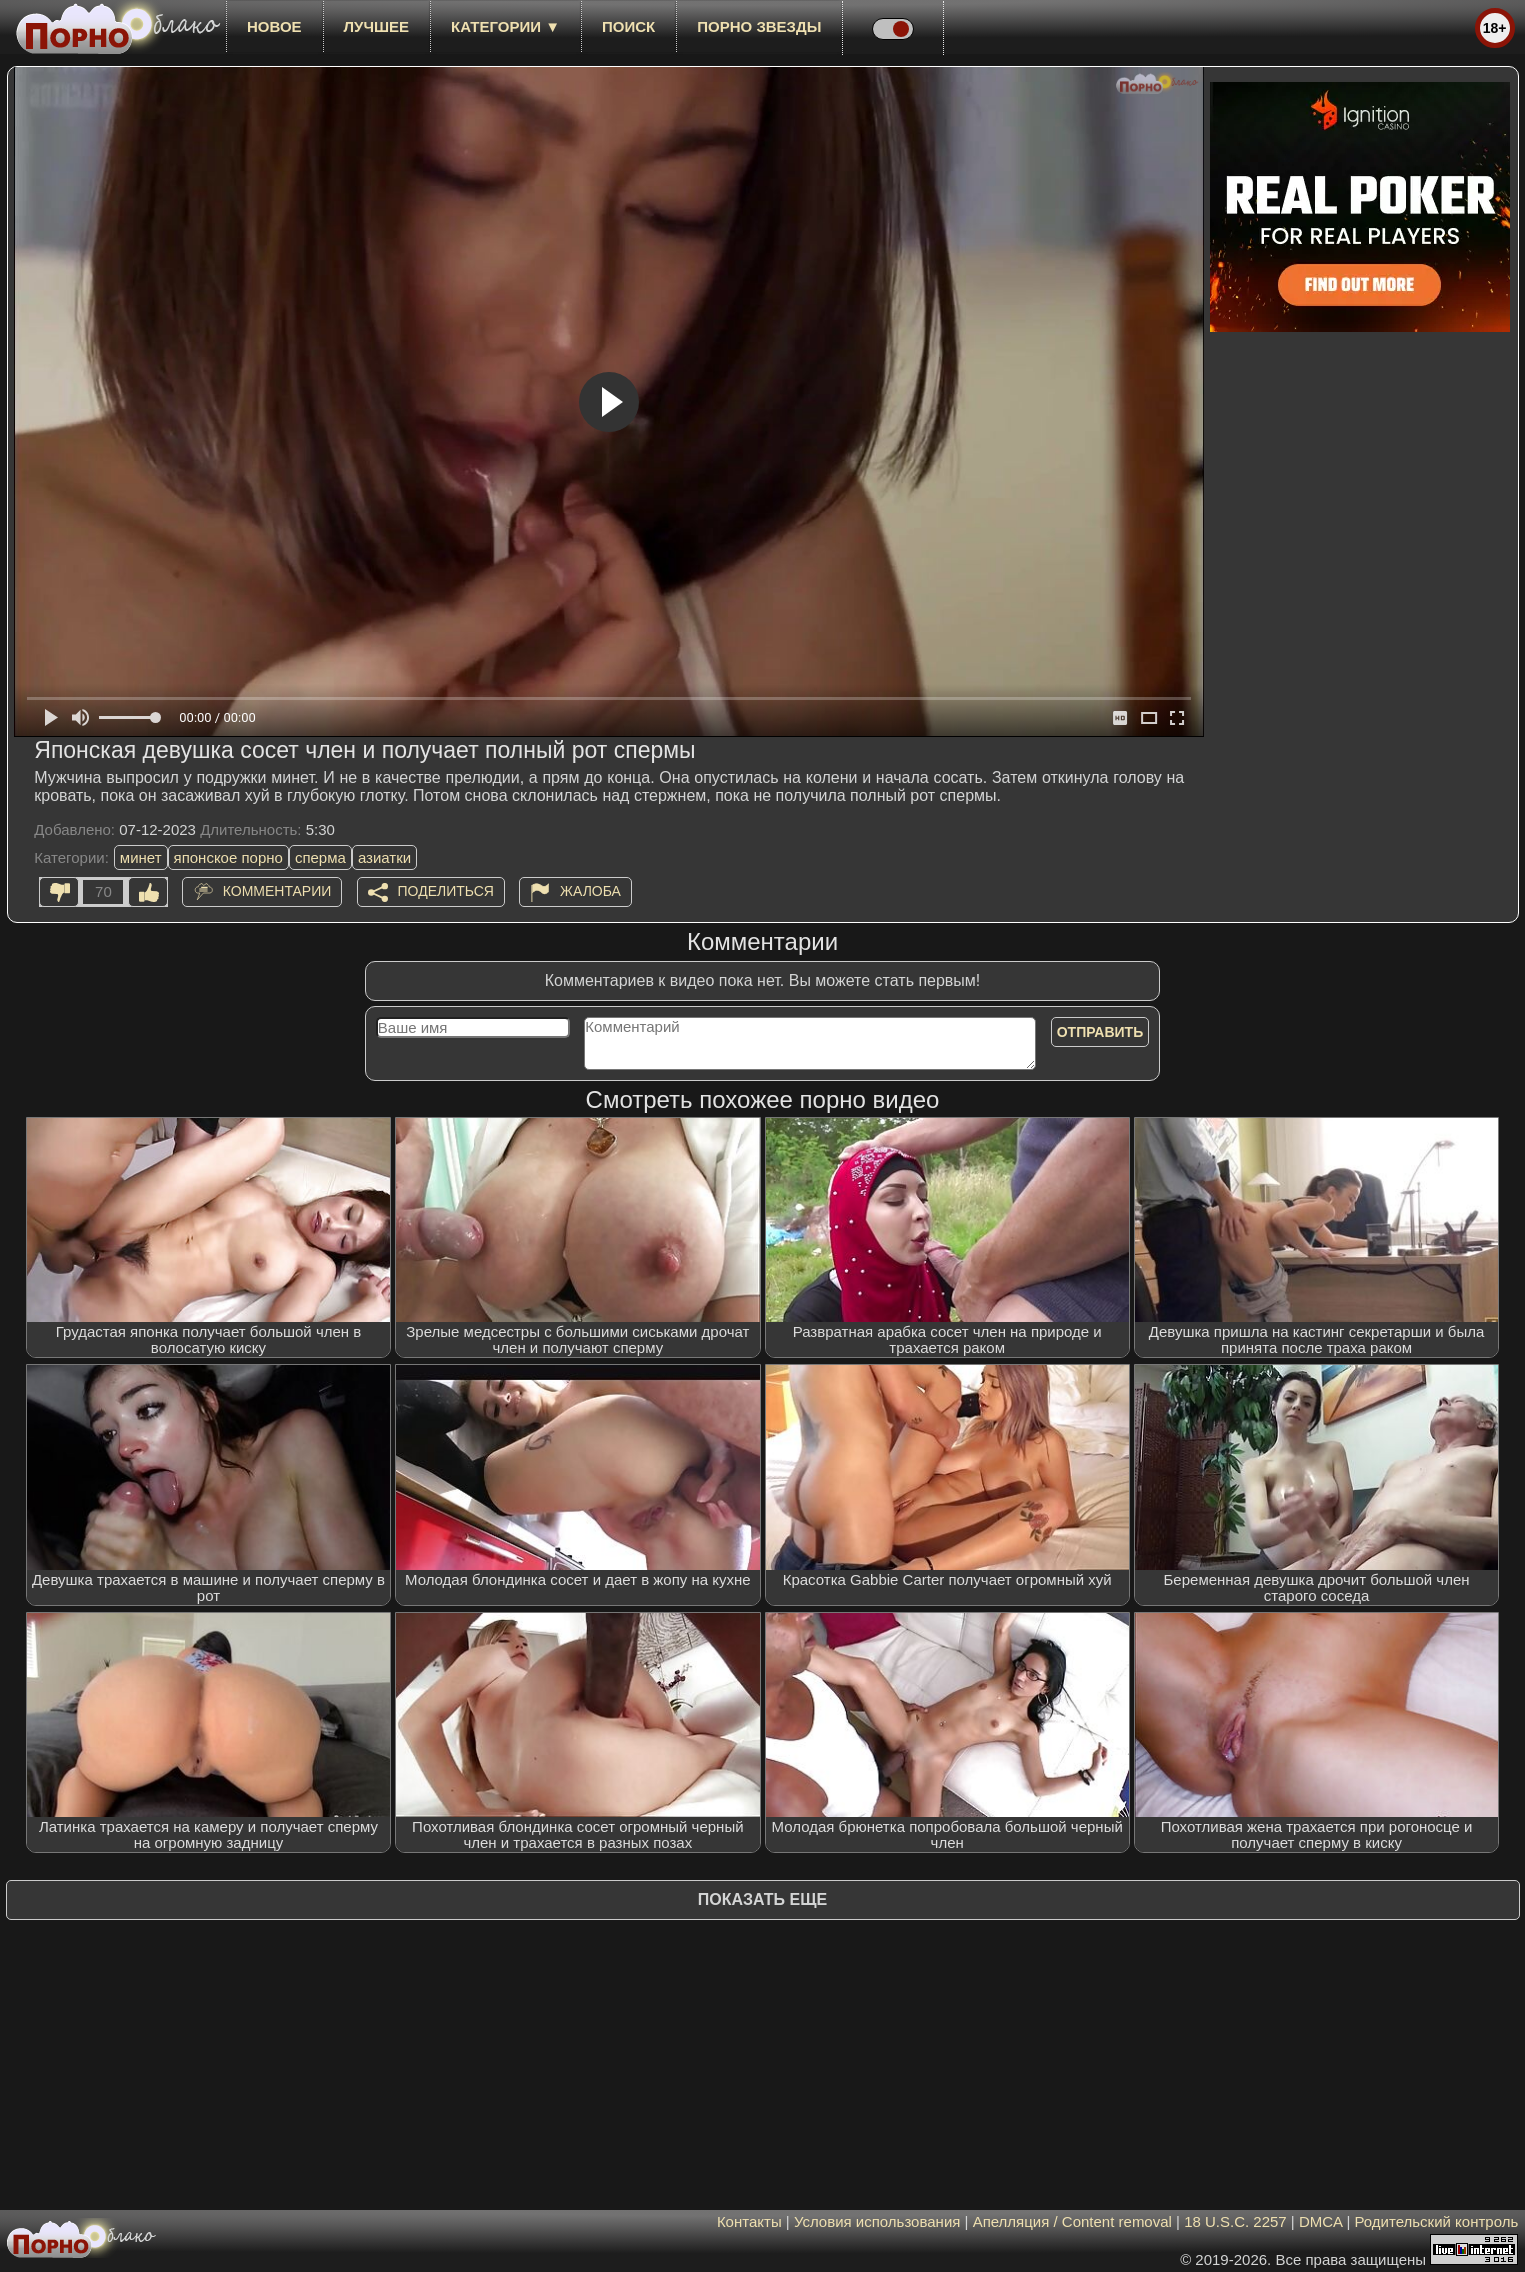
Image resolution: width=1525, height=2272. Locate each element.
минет (141, 857)
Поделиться (446, 891)
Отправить (1100, 1032)
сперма (320, 857)
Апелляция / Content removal (1072, 2221)
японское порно (228, 857)
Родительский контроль (1437, 2221)
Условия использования (877, 2221)
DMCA (1320, 2221)
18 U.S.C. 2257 (1235, 2221)
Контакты (749, 2221)
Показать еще (762, 1899)
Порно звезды (759, 26)
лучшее (376, 26)
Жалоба (590, 891)
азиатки (384, 857)
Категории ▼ (505, 26)
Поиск (628, 26)
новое (274, 26)
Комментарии (277, 891)
